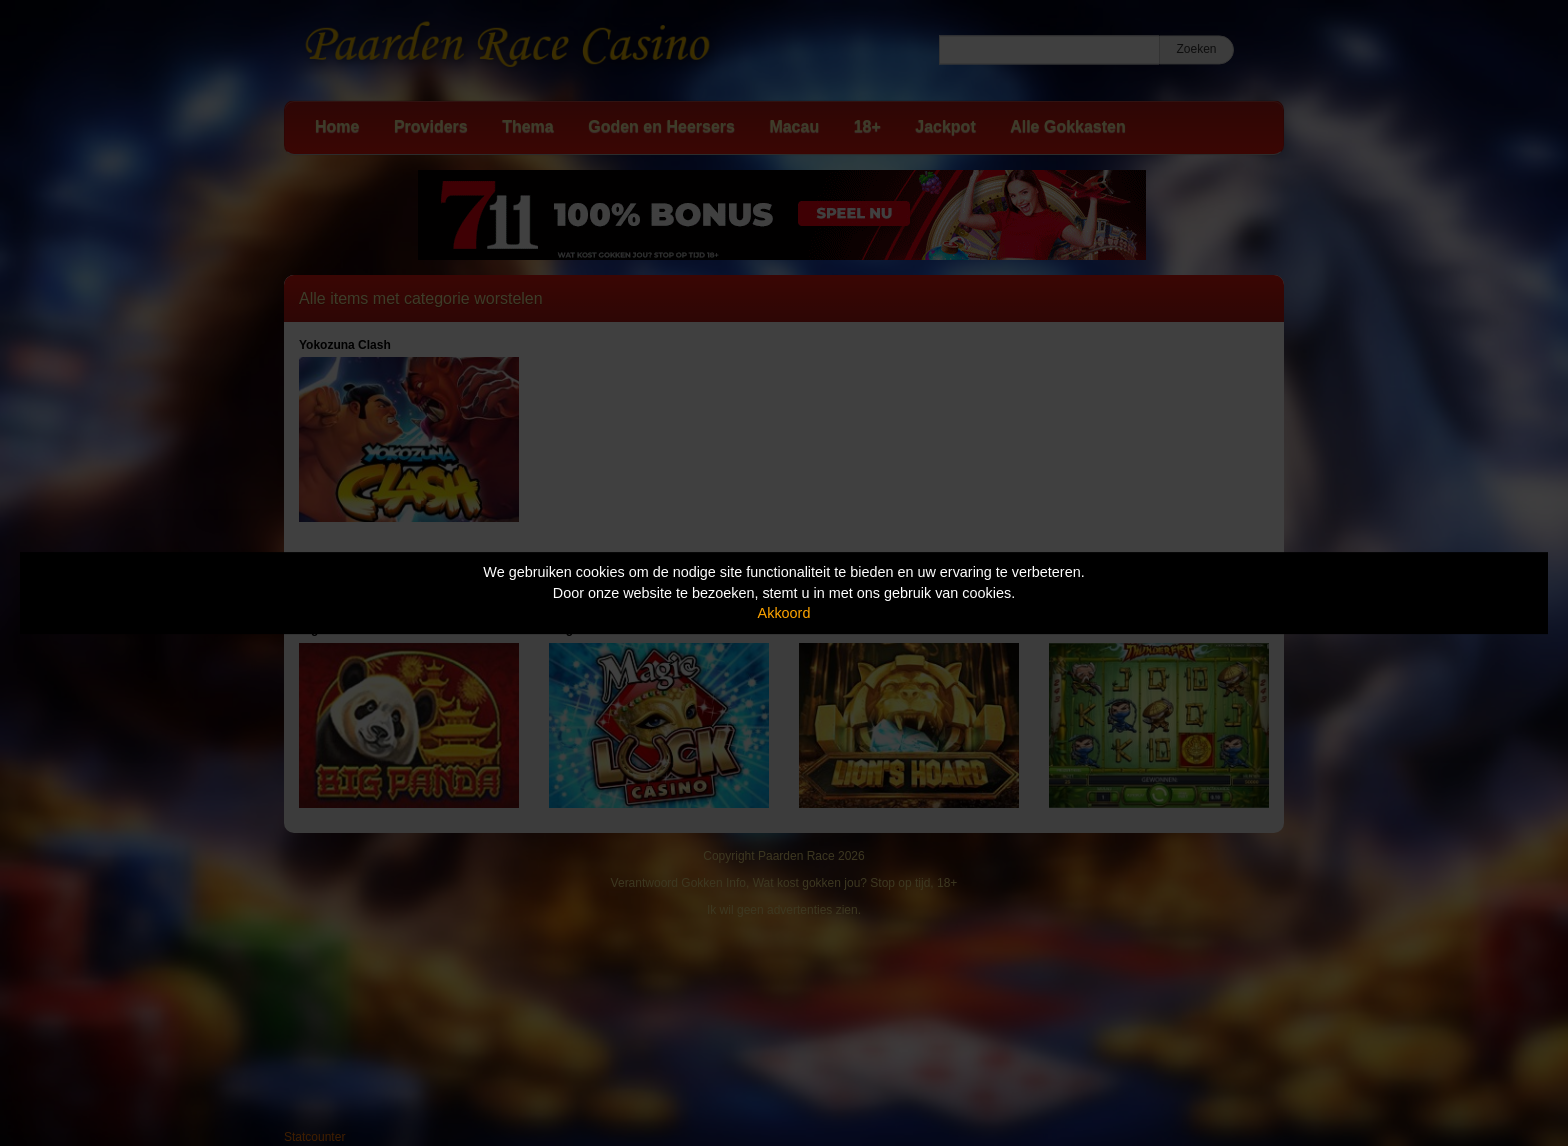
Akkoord (784, 613)
